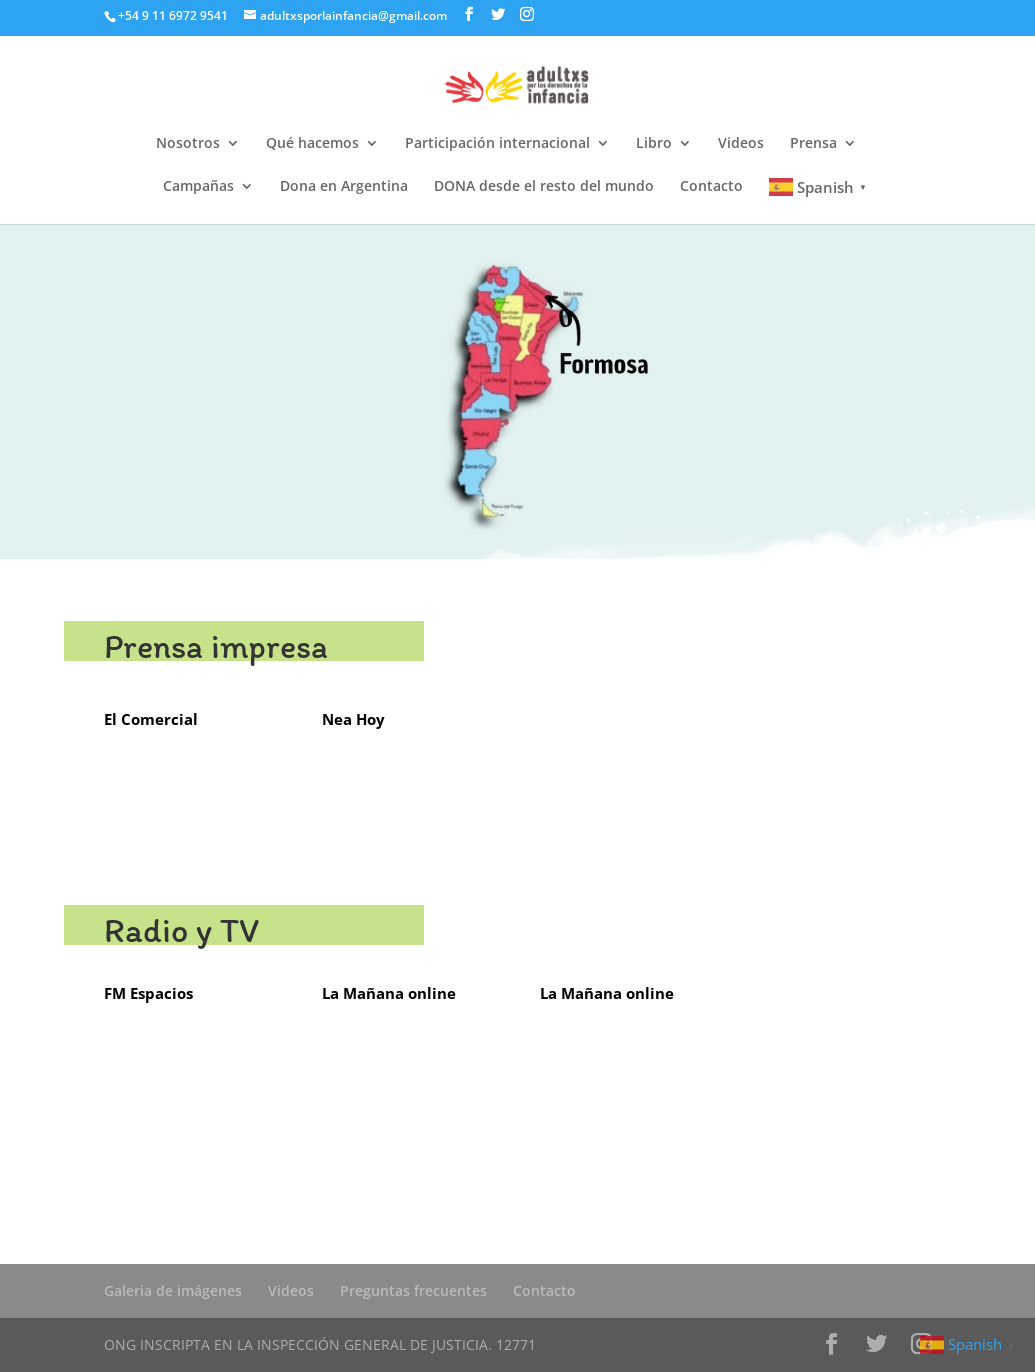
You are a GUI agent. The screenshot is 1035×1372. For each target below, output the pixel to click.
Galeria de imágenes (173, 1290)
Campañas (198, 187)
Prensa (813, 144)
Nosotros (188, 144)
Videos (741, 144)
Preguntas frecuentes (413, 1290)
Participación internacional (497, 144)
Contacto (711, 187)
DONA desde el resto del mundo (544, 187)
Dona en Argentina (344, 187)
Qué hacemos (312, 144)
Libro (654, 144)
